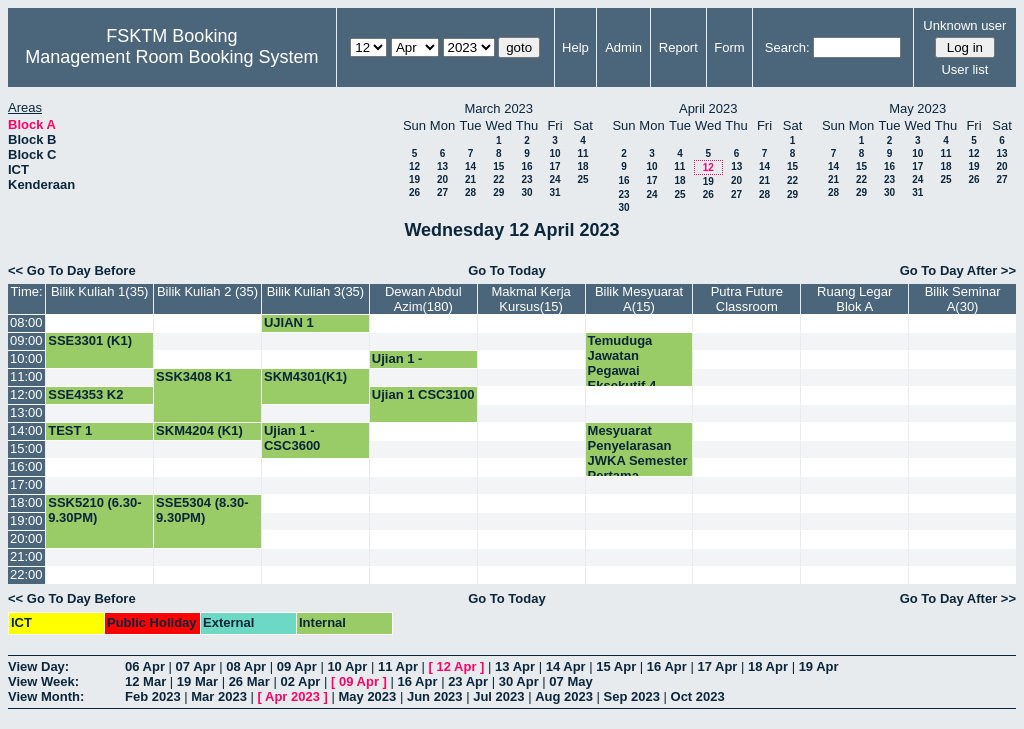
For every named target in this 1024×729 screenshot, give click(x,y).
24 (554, 179)
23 (526, 179)
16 (526, 166)
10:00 (26, 358)
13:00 (26, 412)
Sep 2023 (632, 696)
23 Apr (468, 681)
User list (964, 69)
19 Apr (819, 666)
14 (470, 166)
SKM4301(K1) (305, 376)
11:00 (26, 376)
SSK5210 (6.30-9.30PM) (94, 510)
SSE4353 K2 (85, 394)
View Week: (43, 681)
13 (442, 166)
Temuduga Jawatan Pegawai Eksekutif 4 (622, 363)
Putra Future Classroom (747, 299)
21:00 (26, 556)
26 (414, 192)
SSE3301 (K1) (90, 340)
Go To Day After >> (958, 270)
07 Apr (196, 666)
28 (470, 192)
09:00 (26, 340)
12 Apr (457, 666)
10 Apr (347, 666)
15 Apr (616, 666)
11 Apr (398, 666)
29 (498, 192)
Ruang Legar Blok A (854, 299)
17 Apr (717, 666)
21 (470, 179)
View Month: (46, 696)
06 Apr (145, 666)
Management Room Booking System (171, 57)
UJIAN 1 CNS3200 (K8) (306, 330)
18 (582, 166)
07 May (570, 681)
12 (414, 166)
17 (554, 166)
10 (554, 153)
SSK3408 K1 (194, 376)
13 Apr (515, 666)
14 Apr (566, 666)
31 (554, 192)
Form (729, 47)
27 (442, 192)
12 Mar (145, 681)
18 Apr (768, 666)
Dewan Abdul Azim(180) (423, 299)
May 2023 (367, 696)
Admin (623, 47)
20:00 (26, 538)
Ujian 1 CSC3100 (423, 394)
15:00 (26, 448)
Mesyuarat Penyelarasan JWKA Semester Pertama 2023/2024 (638, 460)
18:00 (26, 502)
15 (498, 166)
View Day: (38, 666)
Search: (787, 47)
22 (498, 179)
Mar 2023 (219, 696)
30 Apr (519, 681)
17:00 (26, 484)
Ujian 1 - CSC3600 (292, 438)
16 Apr (667, 666)
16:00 (26, 466)
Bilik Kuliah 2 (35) (207, 291)
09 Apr (297, 666)
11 (582, 153)
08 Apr (246, 666)
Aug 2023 (564, 696)
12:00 (26, 394)
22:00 (26, 574)
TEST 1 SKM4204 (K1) (91, 438)
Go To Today (507, 270)
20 (442, 179)
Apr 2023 (292, 696)
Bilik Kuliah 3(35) (316, 291)
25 (582, 179)
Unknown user (964, 25)
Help (575, 47)
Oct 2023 (698, 696)
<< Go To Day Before (72, 270)
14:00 (26, 430)
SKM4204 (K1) (199, 430)
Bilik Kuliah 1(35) (100, 291)
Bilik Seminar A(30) (963, 299)
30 (526, 192)
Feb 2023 (153, 696)
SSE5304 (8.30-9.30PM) (202, 510)
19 (414, 179)
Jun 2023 (435, 696)
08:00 (26, 322)
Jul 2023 (498, 696)
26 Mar (249, 681)
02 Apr (300, 681)
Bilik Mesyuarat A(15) (639, 299)
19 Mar (197, 681)
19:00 (26, 520)
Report (678, 47)
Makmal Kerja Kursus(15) (530, 299)
